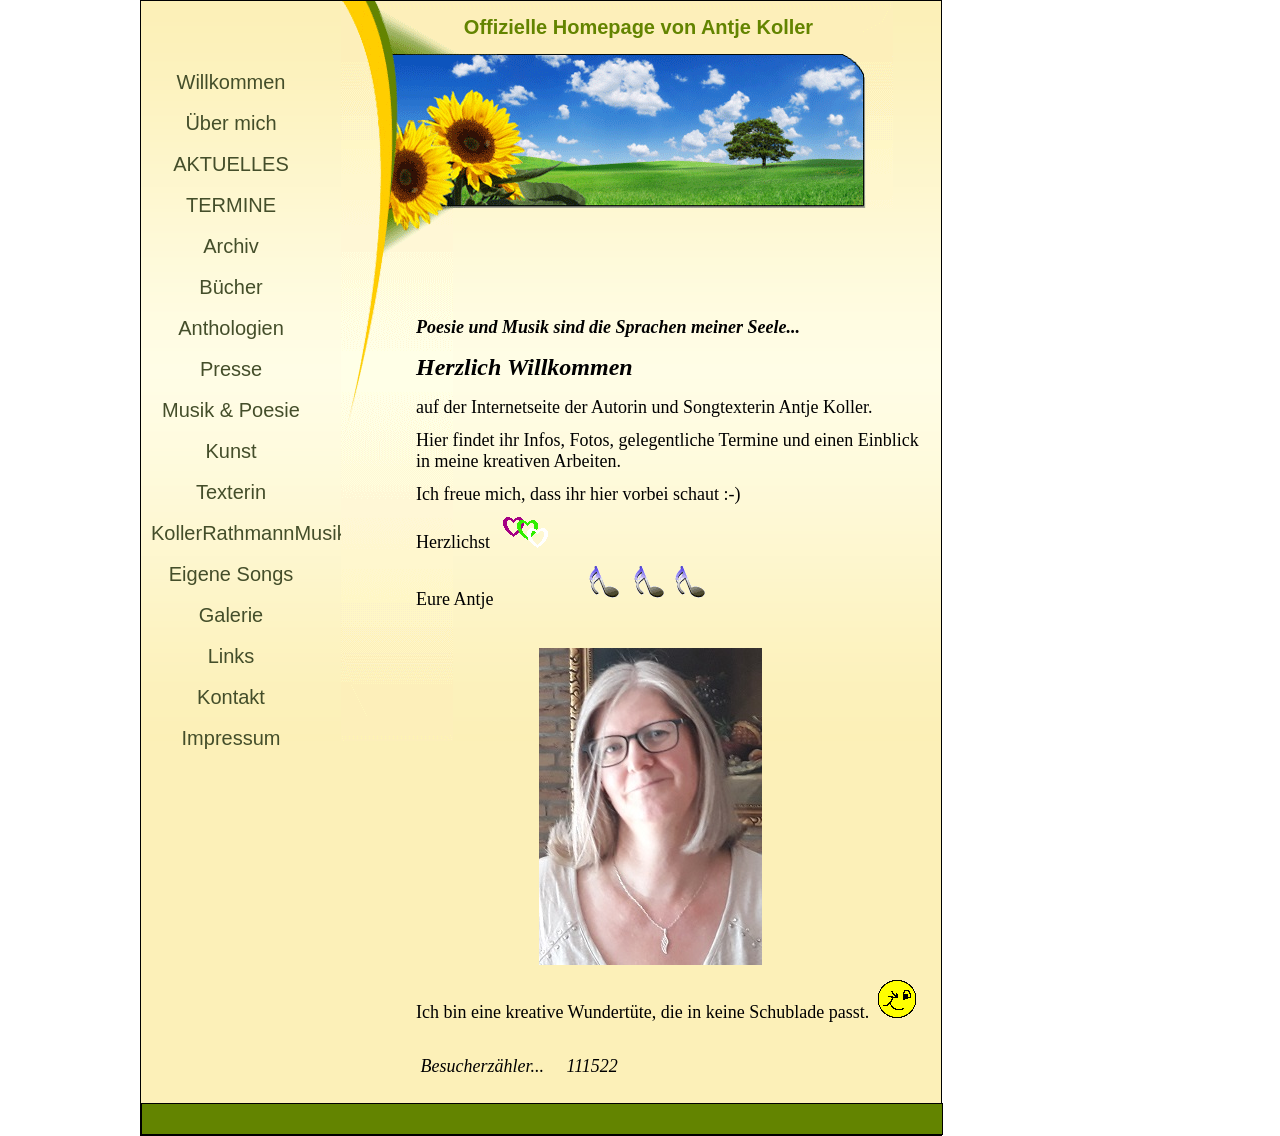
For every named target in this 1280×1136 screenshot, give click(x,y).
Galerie (231, 615)
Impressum (231, 738)
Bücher (230, 287)
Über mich (230, 123)
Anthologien (231, 328)
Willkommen (231, 82)
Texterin (231, 492)
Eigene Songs (231, 574)
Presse (231, 369)
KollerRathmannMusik (231, 533)
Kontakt (231, 697)
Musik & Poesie (231, 410)
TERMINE (231, 205)
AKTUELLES (231, 164)
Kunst (230, 451)
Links (231, 656)
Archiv (231, 246)
